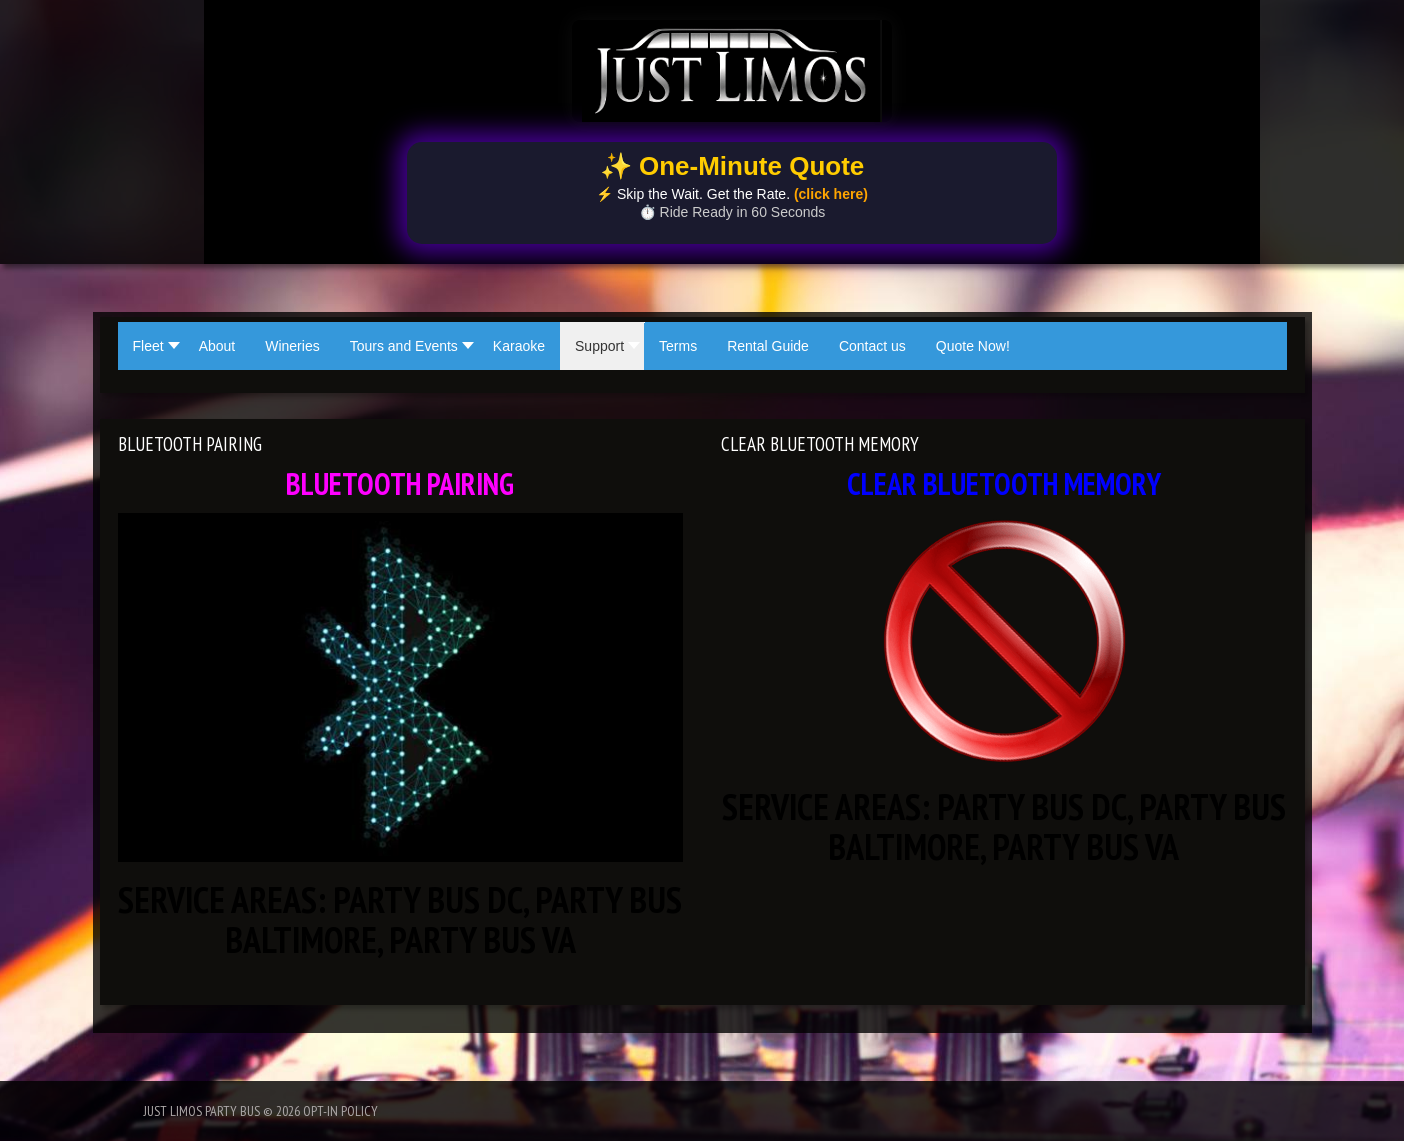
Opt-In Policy (340, 1111)
